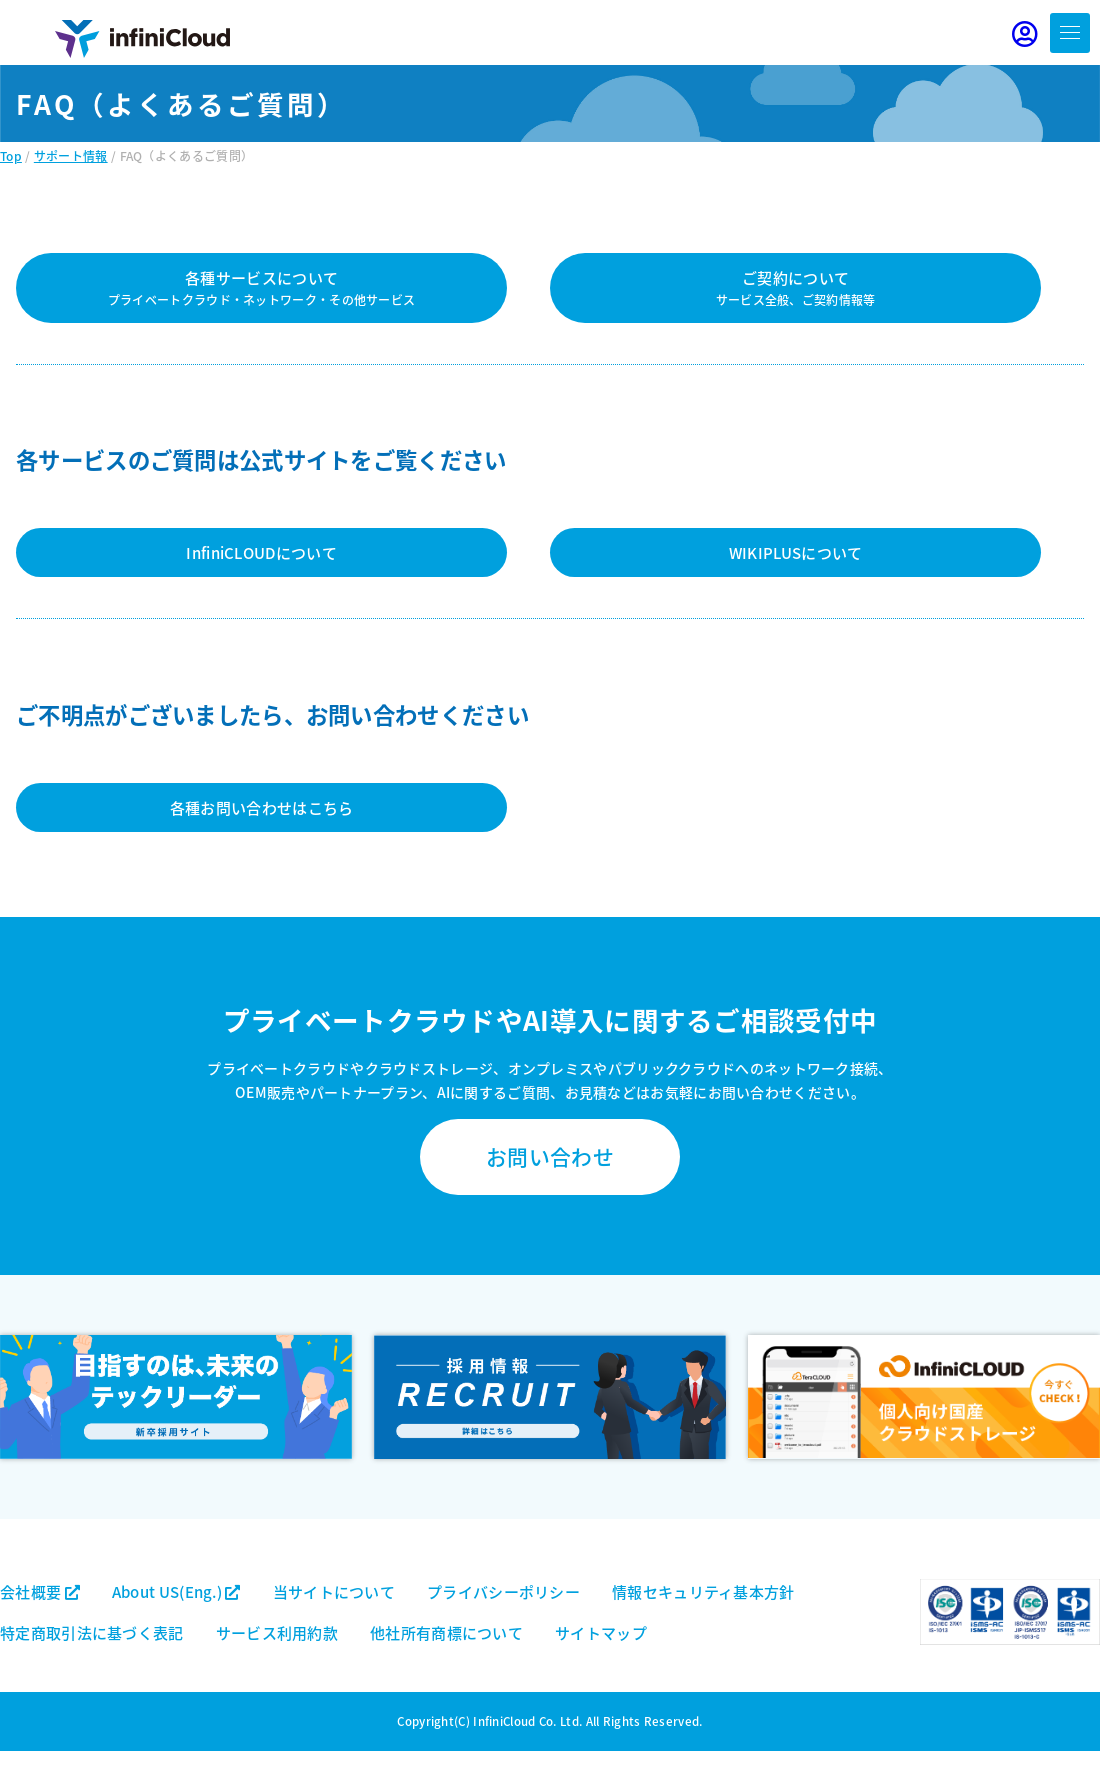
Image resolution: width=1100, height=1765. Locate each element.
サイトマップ (601, 1632)
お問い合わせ (550, 1156)
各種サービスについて (262, 287)
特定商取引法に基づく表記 (92, 1632)
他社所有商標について (446, 1632)
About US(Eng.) (176, 1591)
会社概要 (40, 1591)
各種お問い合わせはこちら (262, 807)
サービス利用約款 (277, 1632)
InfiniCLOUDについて (261, 552)
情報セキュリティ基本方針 (703, 1591)
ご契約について (796, 287)
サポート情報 (71, 155)
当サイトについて (334, 1591)
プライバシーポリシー (503, 1591)
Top (11, 155)
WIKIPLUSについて (796, 552)
